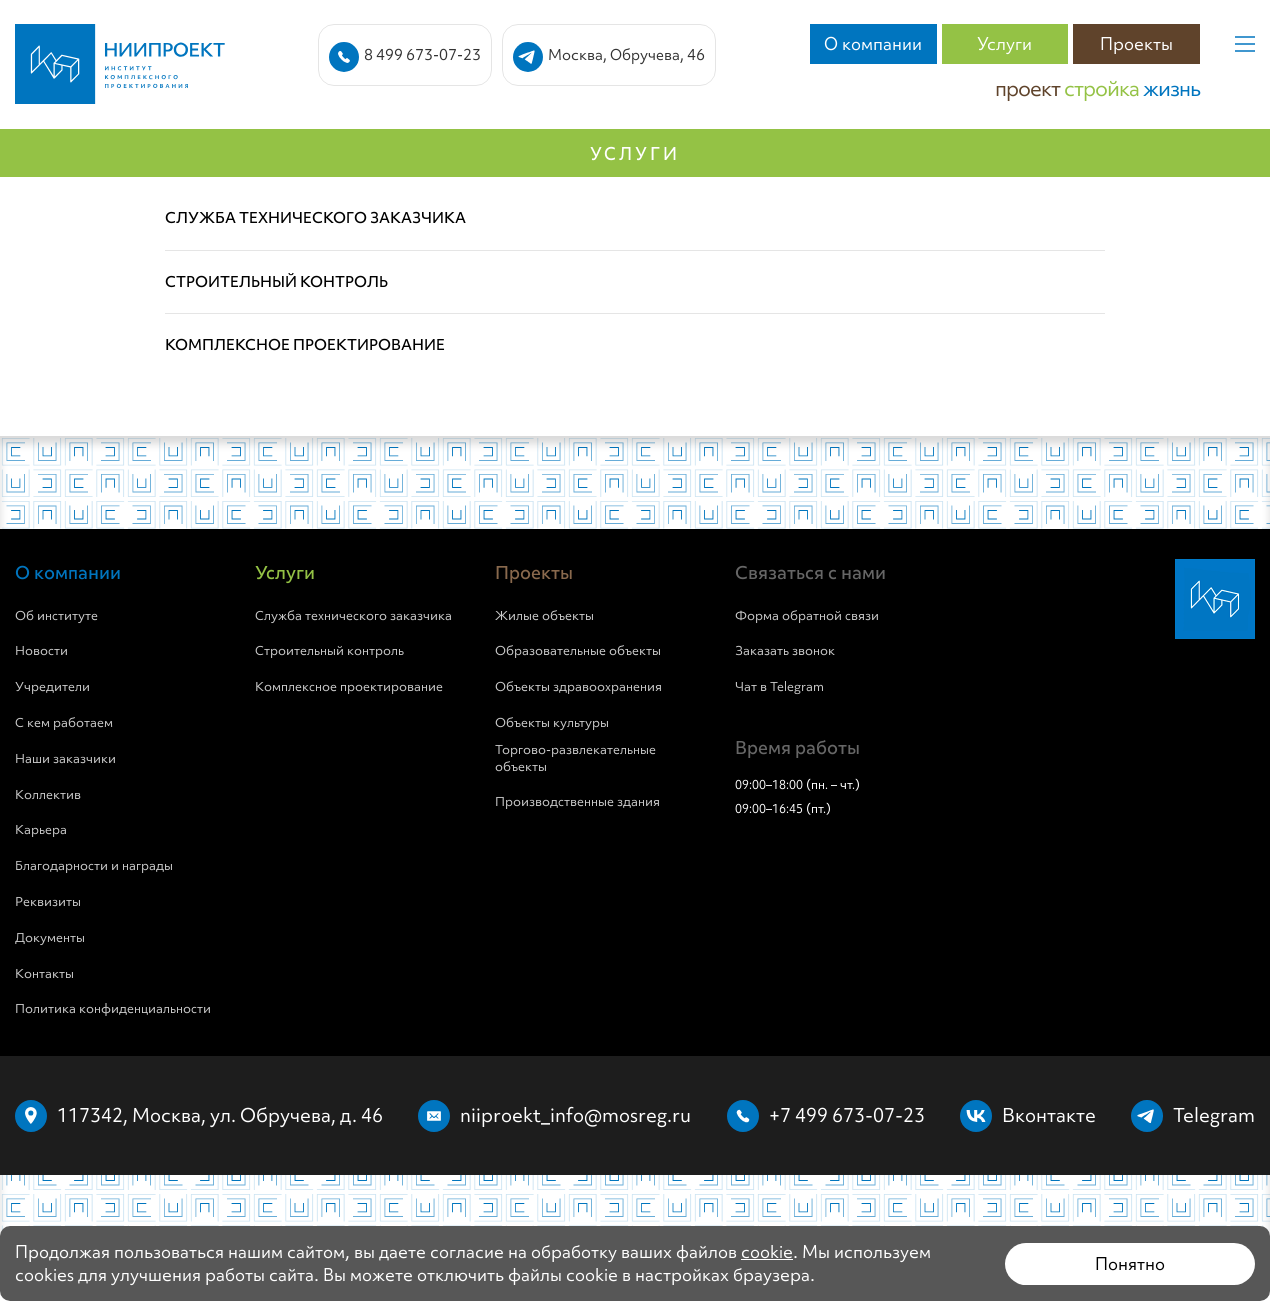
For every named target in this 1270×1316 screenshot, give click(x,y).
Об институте (56, 616)
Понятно (1130, 1263)
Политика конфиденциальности (113, 1009)
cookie (767, 1251)
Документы (50, 938)
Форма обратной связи (807, 616)
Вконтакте (1049, 1115)
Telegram (1214, 1115)
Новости (41, 651)
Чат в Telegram (779, 687)
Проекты (1136, 43)
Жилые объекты (544, 616)
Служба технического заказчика (353, 616)
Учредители (52, 687)
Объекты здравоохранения (578, 687)
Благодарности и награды (94, 866)
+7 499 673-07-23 (847, 1115)
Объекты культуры (552, 723)
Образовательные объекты (578, 651)
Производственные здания (577, 802)
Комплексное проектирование (349, 687)
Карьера (41, 830)
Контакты (44, 974)
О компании (873, 43)
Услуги (1004, 43)
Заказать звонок (785, 651)
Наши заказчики (65, 759)
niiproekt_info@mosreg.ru (575, 1115)
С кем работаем (64, 723)
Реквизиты (48, 902)
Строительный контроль (329, 651)
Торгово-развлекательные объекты (575, 758)
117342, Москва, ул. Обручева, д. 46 (220, 1115)
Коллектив (48, 795)
